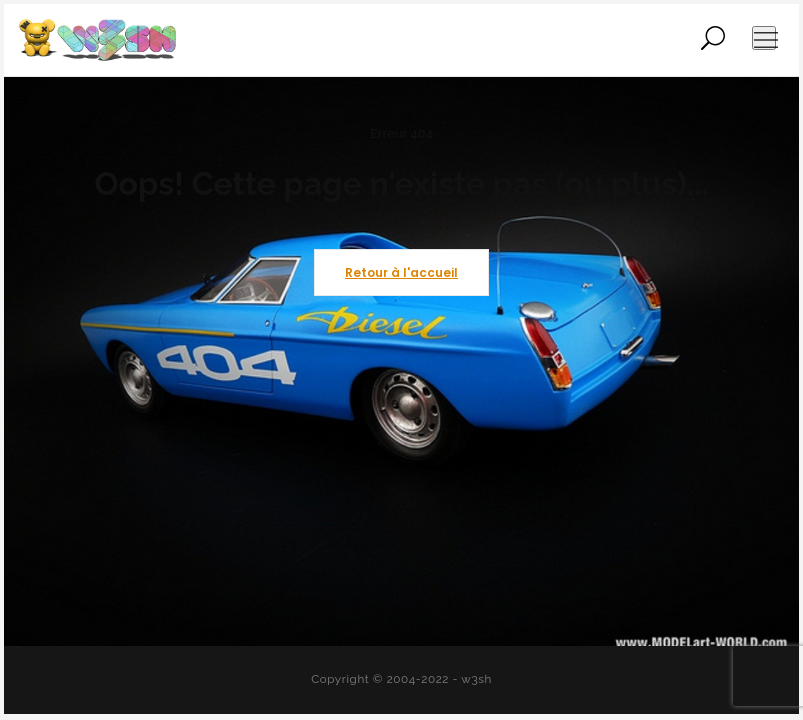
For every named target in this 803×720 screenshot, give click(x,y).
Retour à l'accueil (401, 272)
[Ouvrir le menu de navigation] (764, 38)
